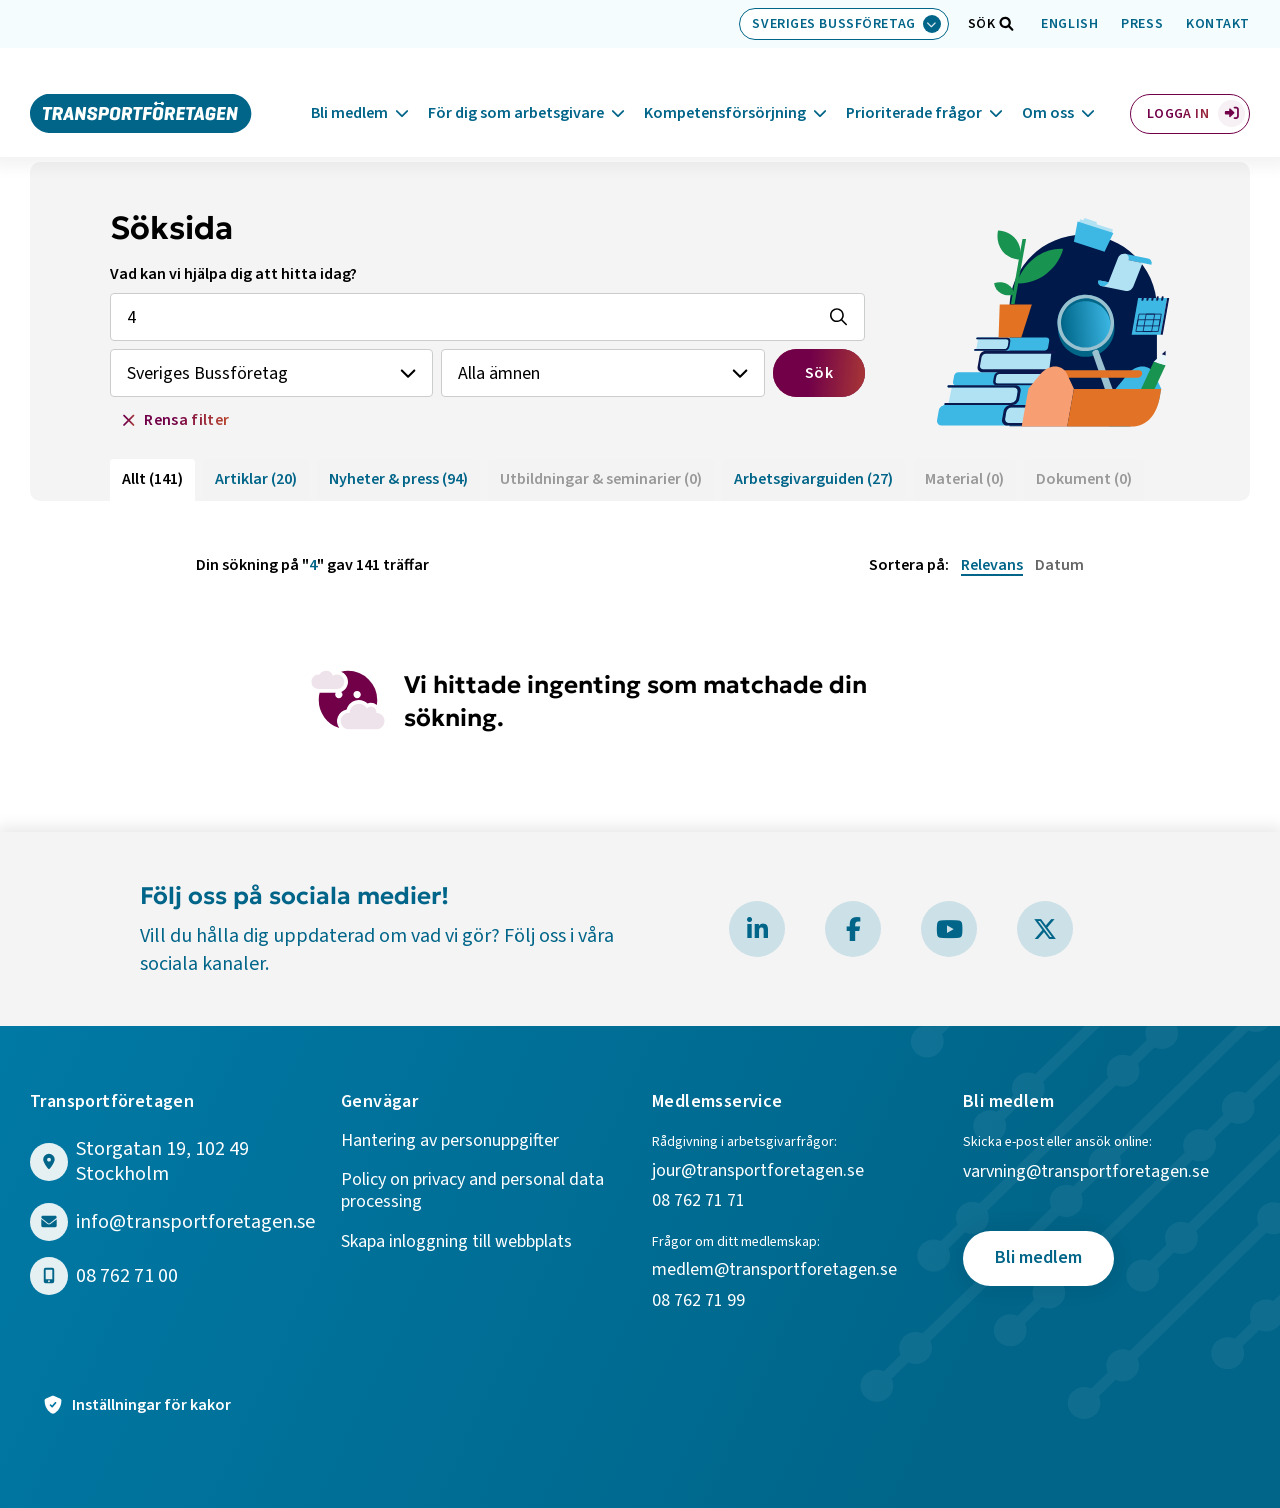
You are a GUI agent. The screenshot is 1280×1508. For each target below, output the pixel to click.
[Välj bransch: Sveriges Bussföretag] (843, 24)
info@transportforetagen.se (195, 1222)
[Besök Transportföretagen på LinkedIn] (757, 929)
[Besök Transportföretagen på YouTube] (949, 929)
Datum (1059, 565)
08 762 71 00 (127, 1276)
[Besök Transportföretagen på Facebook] (853, 929)
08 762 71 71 (698, 1201)
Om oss (1048, 89)
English (1069, 24)
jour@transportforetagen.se (758, 1171)
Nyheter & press (398, 478)
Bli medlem (349, 89)
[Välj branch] (271, 373)
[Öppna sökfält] (982, 24)
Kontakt (1218, 24)
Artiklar (256, 478)
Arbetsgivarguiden (813, 478)
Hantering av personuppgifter (450, 1141)
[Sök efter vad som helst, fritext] (487, 317)
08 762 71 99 (700, 1301)
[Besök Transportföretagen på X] (1045, 929)
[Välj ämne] (602, 373)
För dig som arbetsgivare (516, 89)
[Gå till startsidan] (141, 88)
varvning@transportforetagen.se (1086, 1172)
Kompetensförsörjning (725, 89)
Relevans (992, 565)
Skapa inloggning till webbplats (456, 1242)
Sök (819, 373)
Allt (152, 478)
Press (1142, 24)
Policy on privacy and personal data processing (472, 1191)
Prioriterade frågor (914, 89)
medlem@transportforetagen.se (774, 1270)
